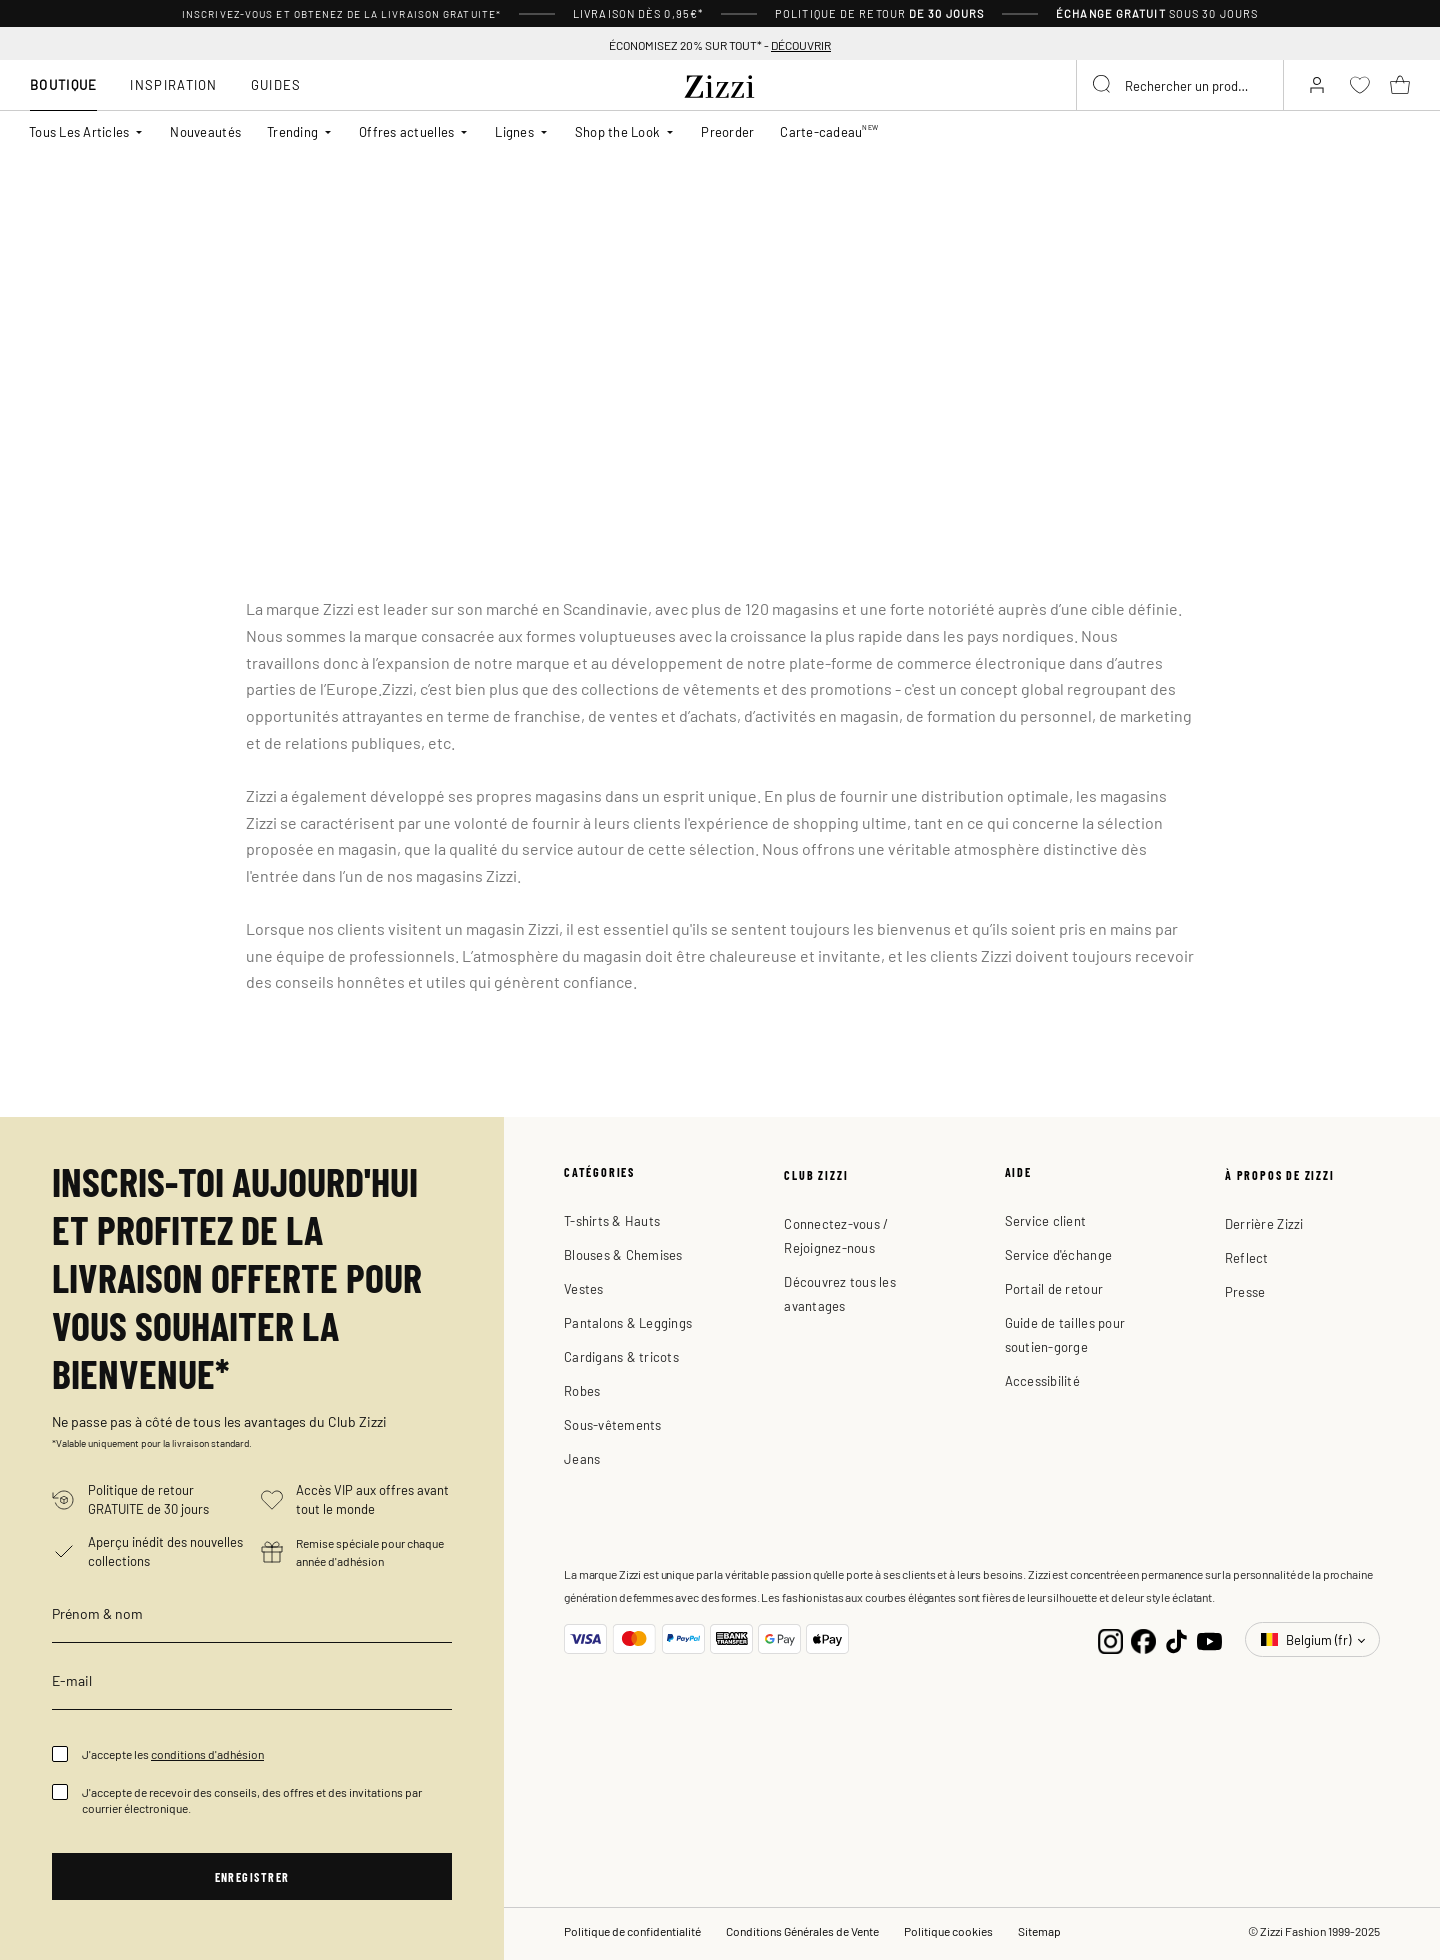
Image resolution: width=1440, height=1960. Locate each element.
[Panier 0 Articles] (1400, 85)
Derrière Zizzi (1264, 1223)
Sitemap (1039, 1931)
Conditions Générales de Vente (802, 1931)
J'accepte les (173, 1754)
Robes (582, 1390)
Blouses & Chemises (623, 1254)
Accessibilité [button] (1042, 1380)
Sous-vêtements (613, 1424)
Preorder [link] (727, 131)
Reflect (1247, 1257)
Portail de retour (1054, 1288)
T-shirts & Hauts (612, 1220)
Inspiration (173, 84)
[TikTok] (1176, 1639)
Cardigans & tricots (621, 1356)
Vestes (584, 1288)
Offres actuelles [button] (406, 131)
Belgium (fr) (1307, 1639)
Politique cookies (948, 1931)
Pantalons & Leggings (628, 1322)
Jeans (582, 1458)
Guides (276, 84)
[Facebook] (1143, 1639)
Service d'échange (1058, 1254)
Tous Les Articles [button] (79, 131)
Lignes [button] (514, 131)
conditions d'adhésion (207, 1754)
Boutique (63, 84)
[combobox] (1180, 85)
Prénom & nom (97, 1613)
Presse (1245, 1291)
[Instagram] (1110, 1639)
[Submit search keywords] (1103, 85)
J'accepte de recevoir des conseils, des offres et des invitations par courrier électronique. (252, 1800)
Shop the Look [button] (617, 131)
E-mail (72, 1680)
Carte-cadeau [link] (829, 131)
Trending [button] (292, 131)
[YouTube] (1209, 1639)
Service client (1046, 1220)
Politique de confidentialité (632, 1931)
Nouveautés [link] (205, 131)
